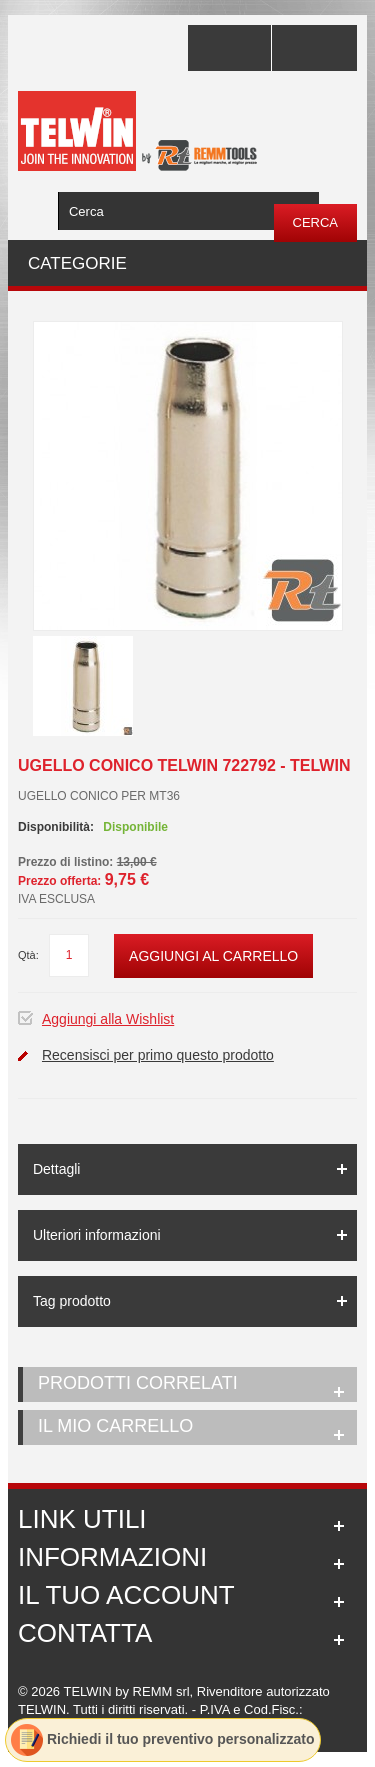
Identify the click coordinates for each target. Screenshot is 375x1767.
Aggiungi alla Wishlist (108, 1019)
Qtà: (28, 955)
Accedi (314, 48)
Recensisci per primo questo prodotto (158, 1055)
